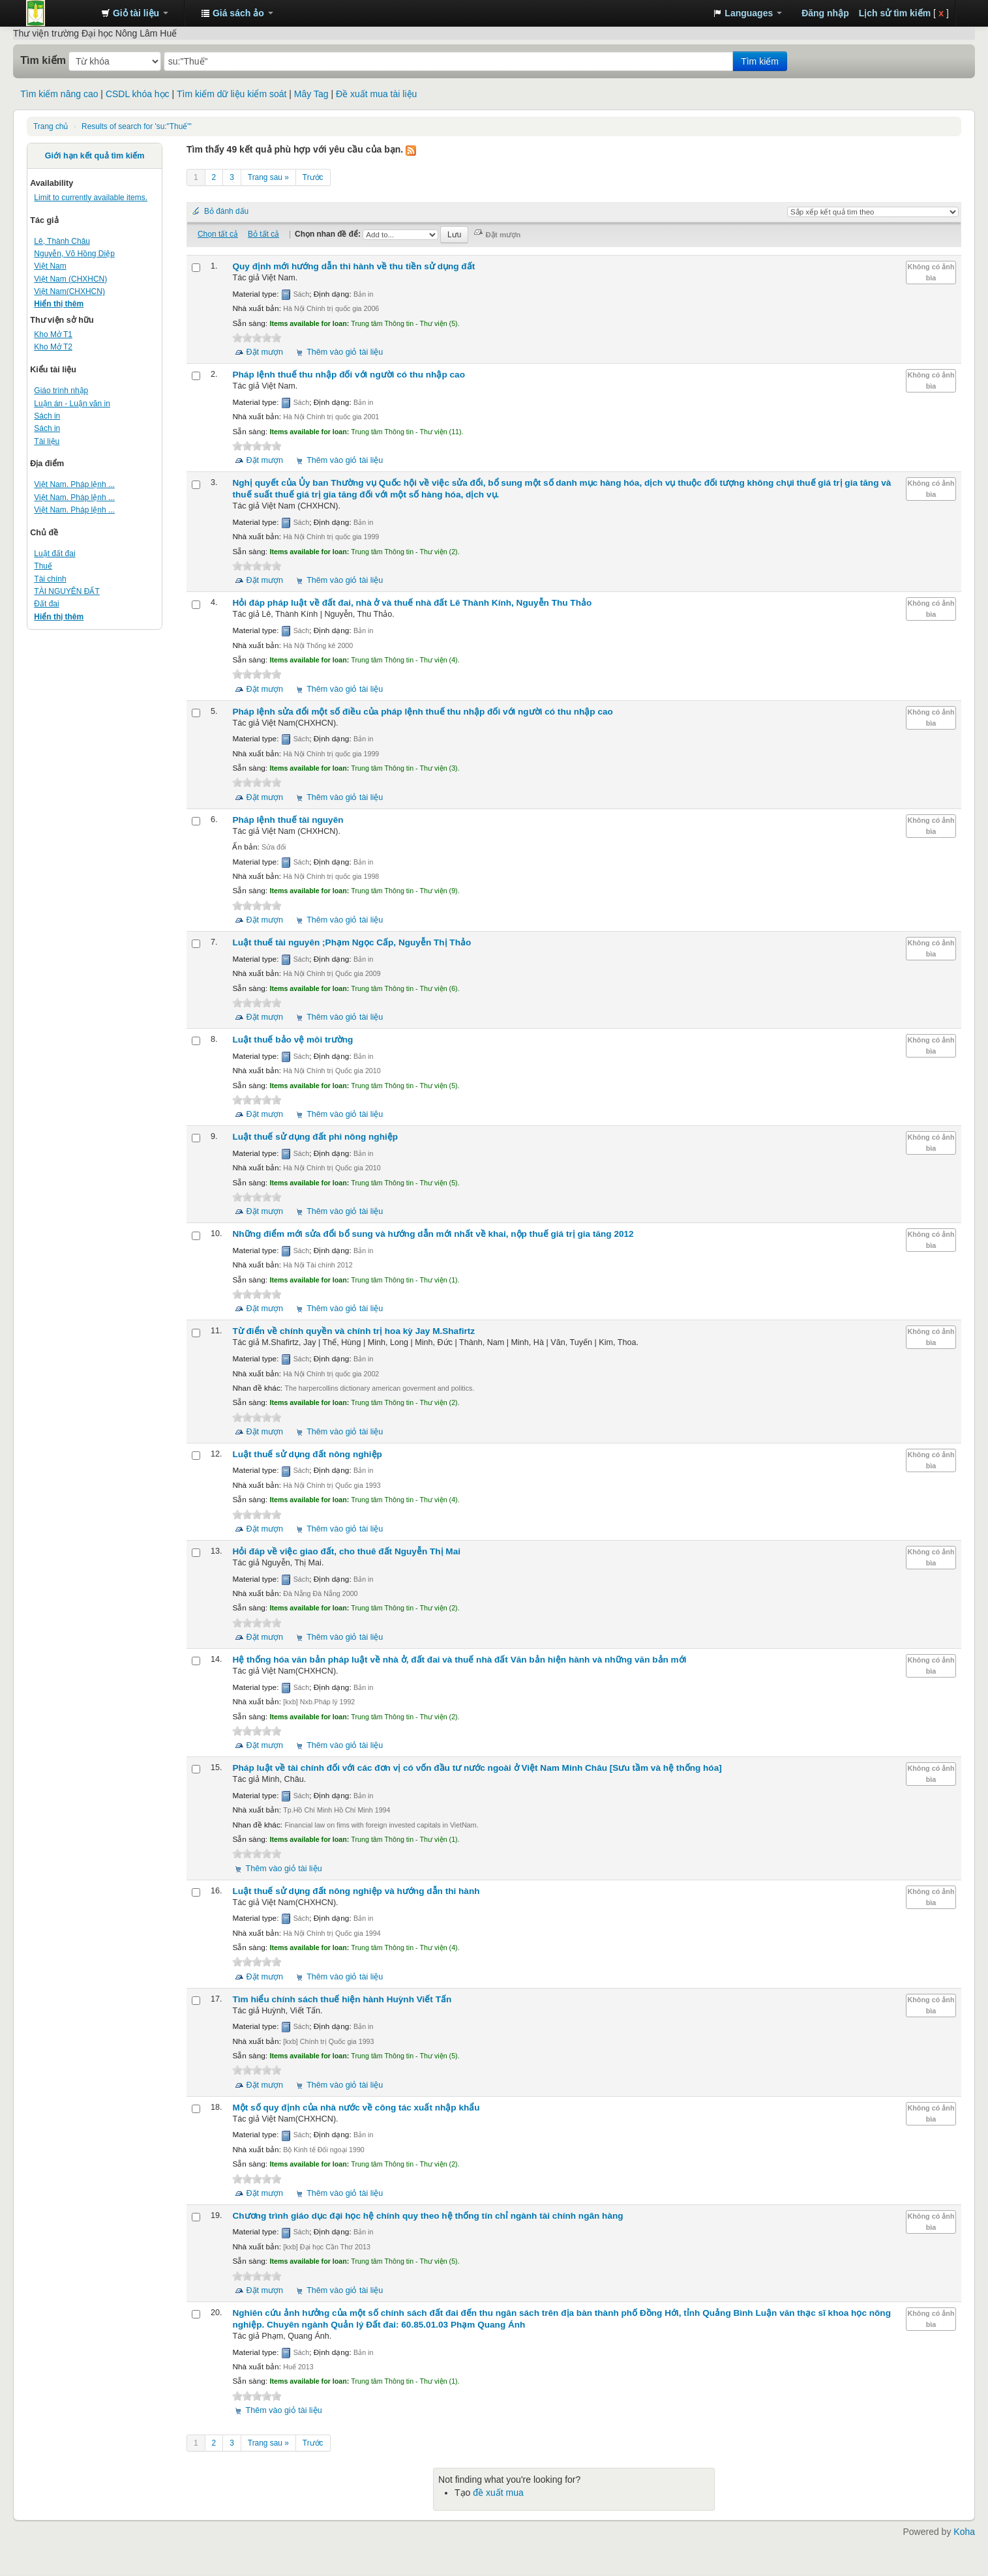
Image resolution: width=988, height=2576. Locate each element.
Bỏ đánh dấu (226, 211)
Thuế (43, 565)
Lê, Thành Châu (62, 241)
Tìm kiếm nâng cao (59, 94)
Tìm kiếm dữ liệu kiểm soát (231, 94)
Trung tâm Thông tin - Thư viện (58, 13)
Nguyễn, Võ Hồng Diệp (74, 253)
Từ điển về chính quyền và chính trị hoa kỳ (353, 1331)
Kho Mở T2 (53, 346)
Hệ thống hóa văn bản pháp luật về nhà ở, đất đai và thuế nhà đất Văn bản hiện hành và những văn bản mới (459, 1660)
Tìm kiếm (43, 60)
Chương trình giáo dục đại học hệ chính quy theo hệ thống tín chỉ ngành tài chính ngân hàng (427, 2216)
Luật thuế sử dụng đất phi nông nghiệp (315, 1137)
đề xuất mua (498, 2492)
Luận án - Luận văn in (72, 403)
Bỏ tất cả (263, 234)
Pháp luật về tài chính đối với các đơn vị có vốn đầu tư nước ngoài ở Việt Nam (476, 1768)
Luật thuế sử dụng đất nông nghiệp (307, 1454)
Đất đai (46, 603)
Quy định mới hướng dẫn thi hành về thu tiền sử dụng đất (353, 266)
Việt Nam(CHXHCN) (69, 291)
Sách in (47, 416)
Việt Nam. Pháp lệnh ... (74, 484)
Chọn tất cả (218, 234)
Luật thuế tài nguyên (351, 942)
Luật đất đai (54, 553)
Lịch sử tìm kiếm (895, 13)
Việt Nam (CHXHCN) (70, 279)
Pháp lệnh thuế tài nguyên (287, 820)
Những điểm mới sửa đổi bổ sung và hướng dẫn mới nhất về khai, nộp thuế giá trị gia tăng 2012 (432, 1234)
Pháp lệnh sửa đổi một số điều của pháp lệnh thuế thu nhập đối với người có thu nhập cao (422, 712)
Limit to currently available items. (90, 197)
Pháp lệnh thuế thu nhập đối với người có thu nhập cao (348, 374)
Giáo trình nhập (61, 390)
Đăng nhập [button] (825, 13)
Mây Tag (311, 94)
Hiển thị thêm (58, 303)
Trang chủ (50, 126)
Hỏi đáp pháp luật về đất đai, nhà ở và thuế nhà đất (411, 603)
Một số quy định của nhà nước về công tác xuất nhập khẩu (355, 2107)
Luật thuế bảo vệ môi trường (292, 1039)
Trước (313, 177)
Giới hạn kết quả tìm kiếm (95, 155)
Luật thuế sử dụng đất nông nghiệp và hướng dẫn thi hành (355, 1891)
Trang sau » (268, 177)
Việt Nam (50, 266)
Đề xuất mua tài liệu (376, 94)
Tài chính (50, 579)
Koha (964, 2531)
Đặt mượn (264, 352)
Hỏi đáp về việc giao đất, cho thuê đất (346, 1551)
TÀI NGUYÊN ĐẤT (66, 591)
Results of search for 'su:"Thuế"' (137, 126)
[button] (134, 13)
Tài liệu (46, 441)
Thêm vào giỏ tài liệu (345, 352)
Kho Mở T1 (53, 334)
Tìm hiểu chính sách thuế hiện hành (341, 1999)
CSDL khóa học (138, 94)
